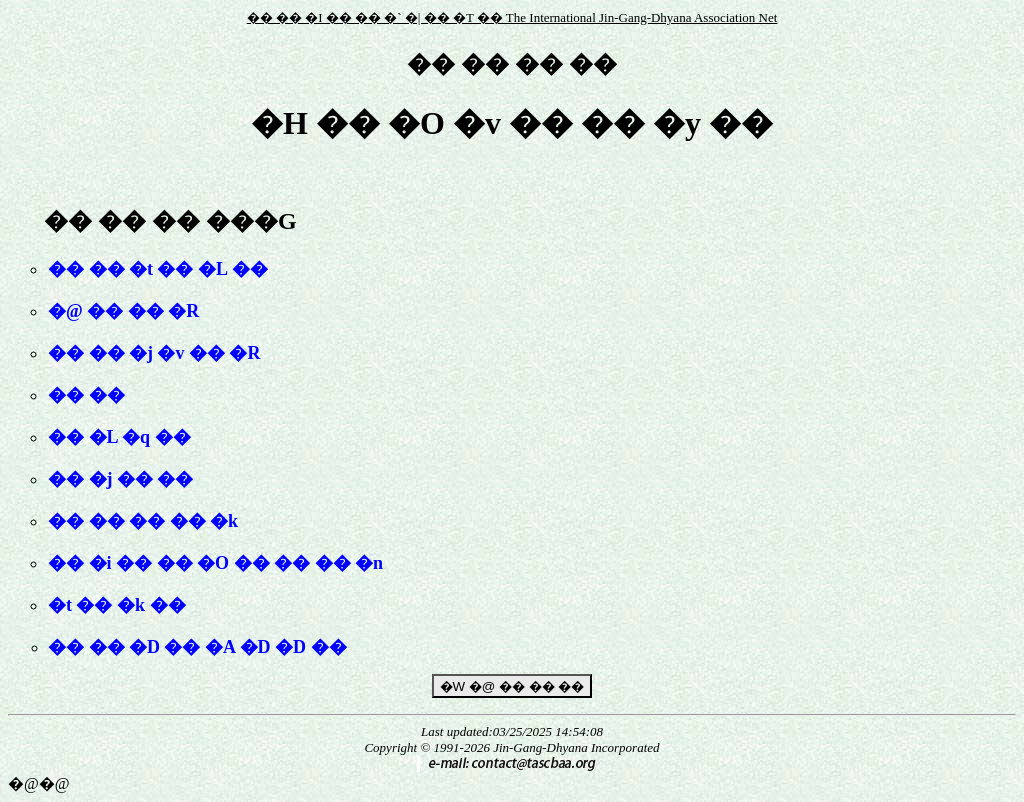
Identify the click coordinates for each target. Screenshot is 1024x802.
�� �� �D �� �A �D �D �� (197, 647)
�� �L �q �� (119, 437)
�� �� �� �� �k (143, 521)
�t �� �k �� (117, 605)
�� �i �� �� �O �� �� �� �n (215, 563)
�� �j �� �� (121, 479)
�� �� (86, 395)
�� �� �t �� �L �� (158, 269)
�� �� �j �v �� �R (154, 353)
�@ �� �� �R (123, 311)
